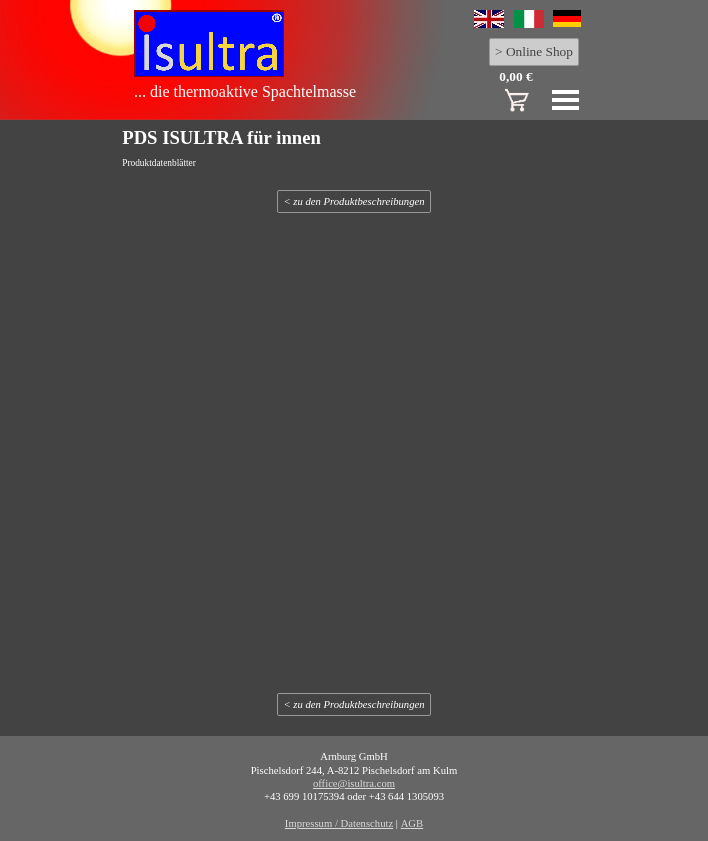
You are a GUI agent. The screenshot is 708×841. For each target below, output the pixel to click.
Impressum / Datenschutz (339, 823)
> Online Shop (534, 51)
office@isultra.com (354, 783)
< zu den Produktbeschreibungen (353, 201)
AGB (412, 823)
